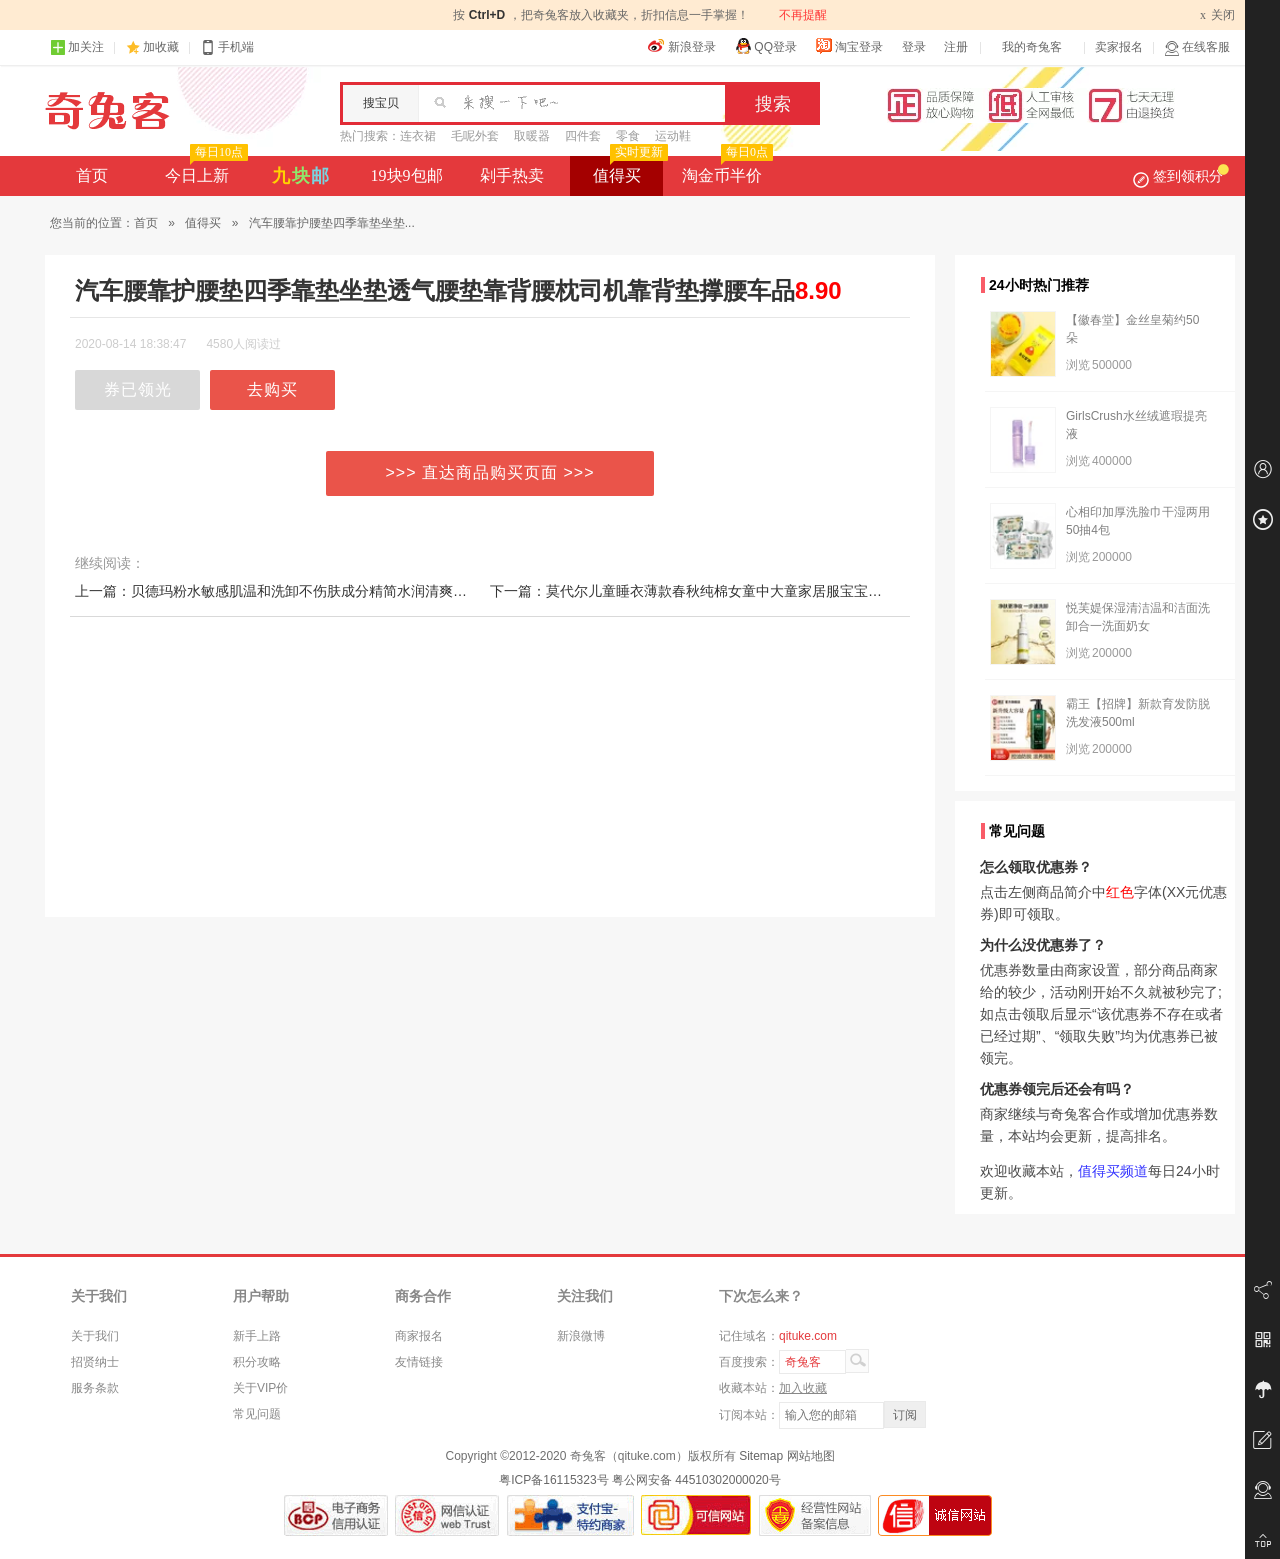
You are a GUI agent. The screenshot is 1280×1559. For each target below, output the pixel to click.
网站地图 (811, 1456)
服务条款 (95, 1388)
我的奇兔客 (1032, 47)
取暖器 (532, 136)
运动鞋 (673, 136)
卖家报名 (1119, 47)
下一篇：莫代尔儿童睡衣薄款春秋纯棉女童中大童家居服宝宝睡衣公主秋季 (721, 591)
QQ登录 (765, 46)
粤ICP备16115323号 (553, 1480)
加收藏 (161, 47)
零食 (628, 136)
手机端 (227, 47)
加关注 (77, 47)
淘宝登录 (849, 46)
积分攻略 (257, 1362)
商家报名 (419, 1336)
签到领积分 (1181, 176)
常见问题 (257, 1414)
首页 (92, 175)
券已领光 (138, 389)
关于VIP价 (260, 1388)
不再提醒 (803, 15)
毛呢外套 (475, 136)
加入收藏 (803, 1388)
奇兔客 (107, 111)
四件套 (583, 136)
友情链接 (419, 1362)
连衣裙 (418, 136)
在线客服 (1197, 47)
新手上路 (257, 1336)
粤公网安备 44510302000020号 (696, 1480)
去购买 (272, 389)
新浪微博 (581, 1336)
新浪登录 (682, 46)
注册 (956, 47)
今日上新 (204, 170)
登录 (914, 47)
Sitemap (761, 1456)
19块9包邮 (407, 175)
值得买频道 (1113, 1171)
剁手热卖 (512, 175)
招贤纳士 (95, 1362)
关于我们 (95, 1336)
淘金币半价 (725, 170)
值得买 (628, 170)
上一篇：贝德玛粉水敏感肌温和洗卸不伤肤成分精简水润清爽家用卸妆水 (299, 591)
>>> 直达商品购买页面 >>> (490, 472)
